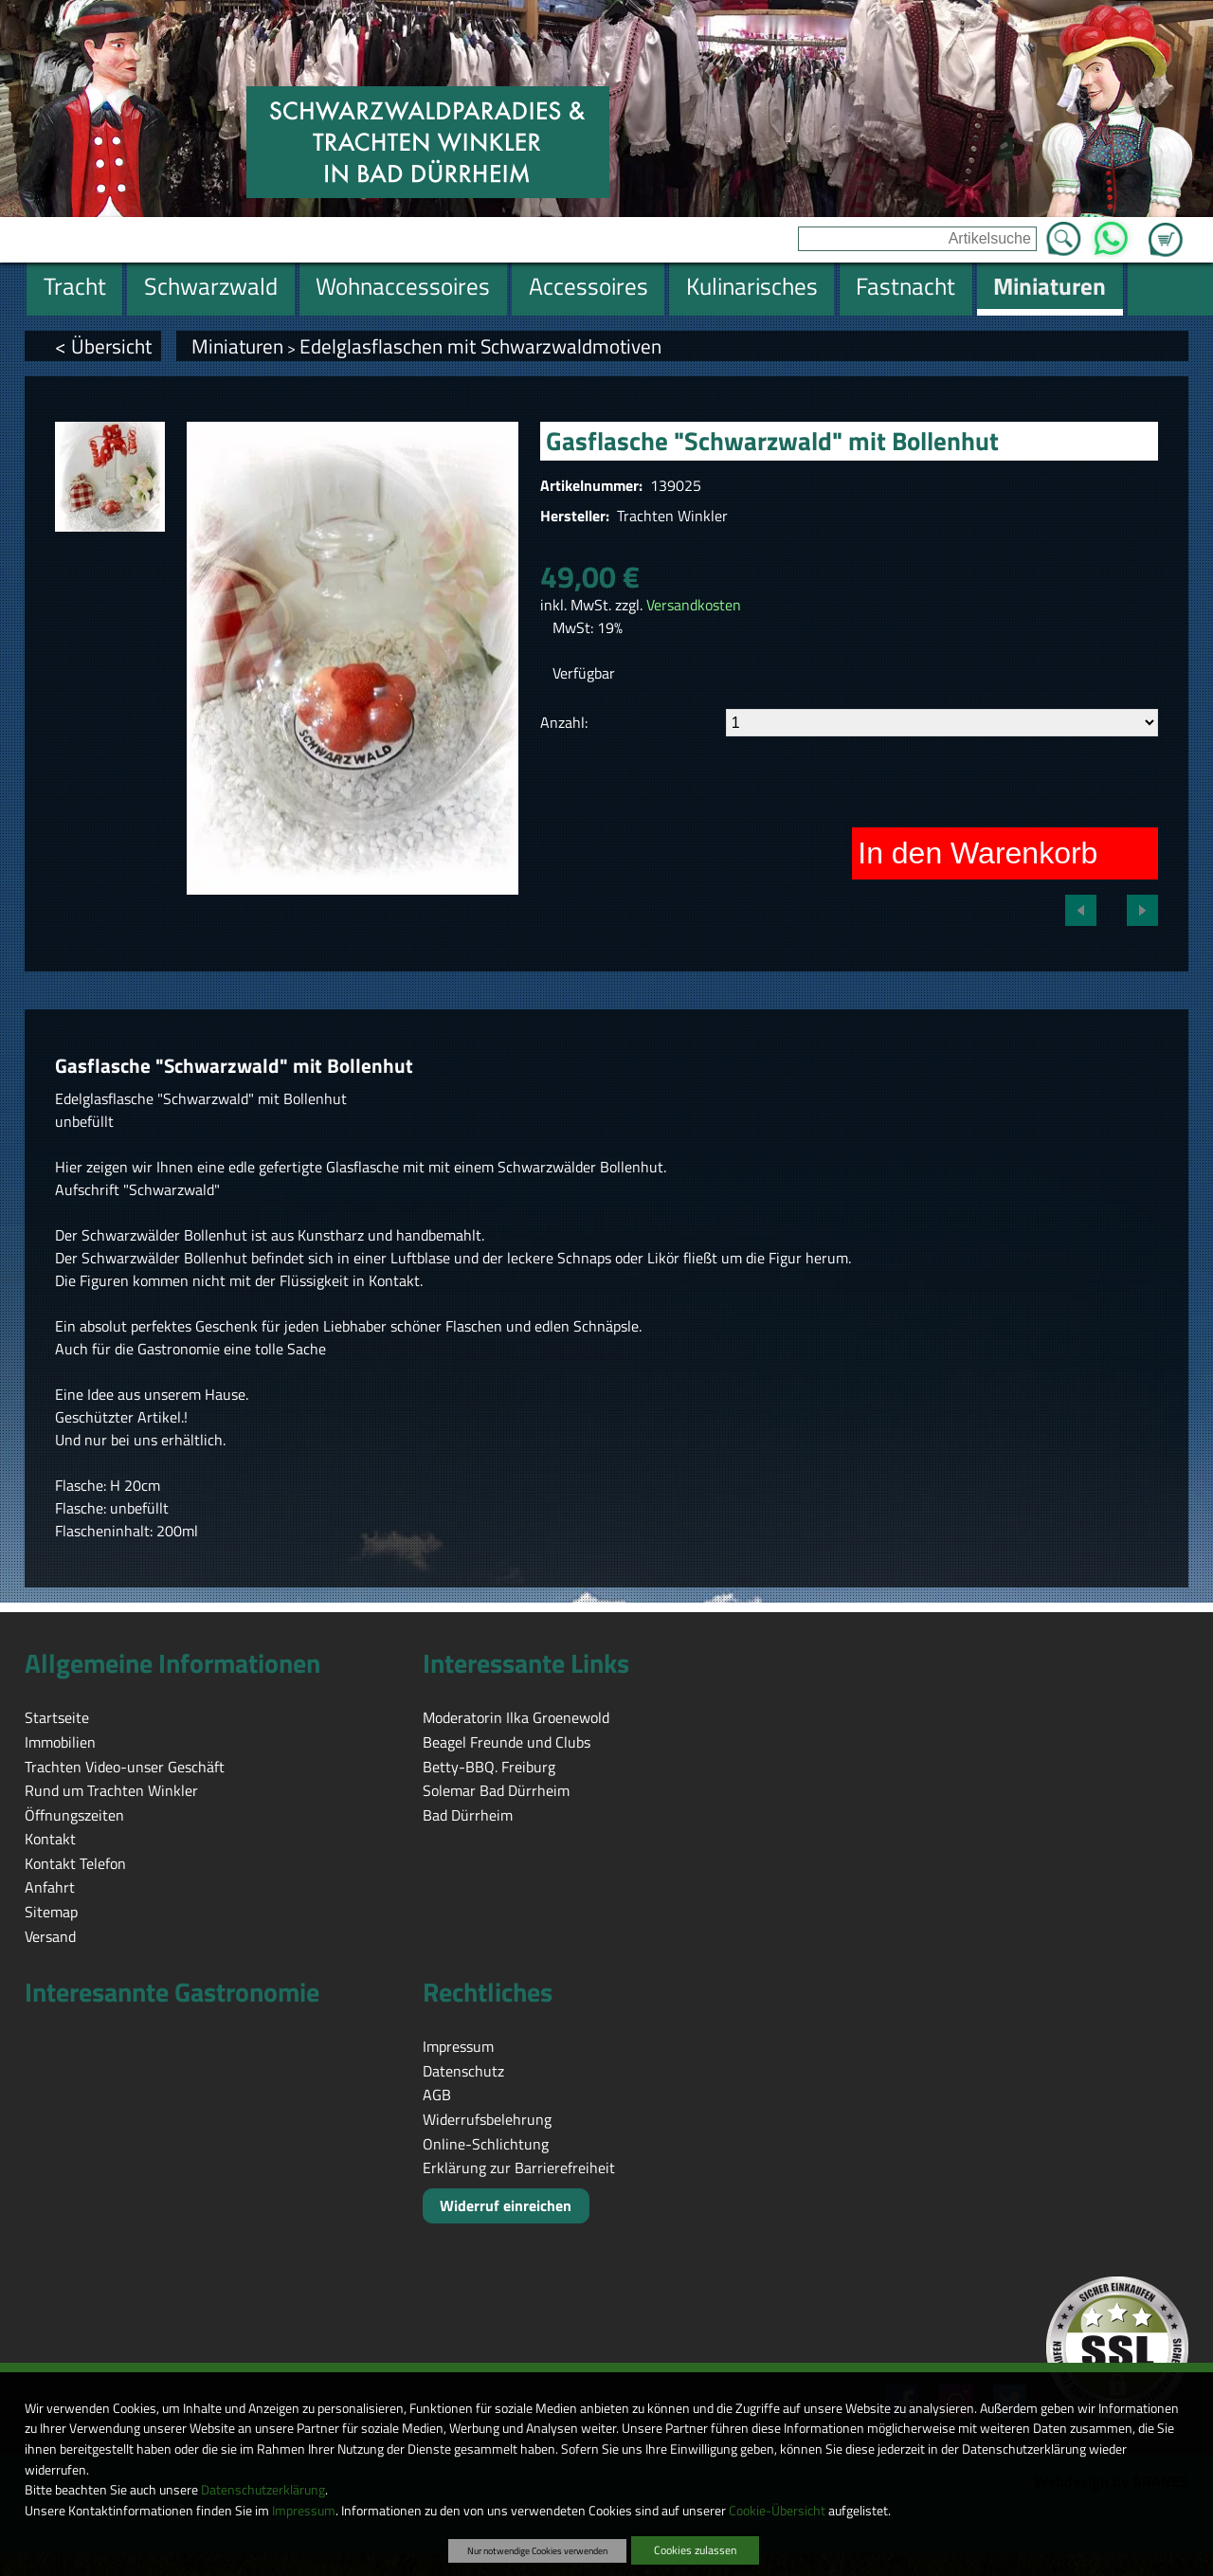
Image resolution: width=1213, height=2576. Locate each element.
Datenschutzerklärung (263, 2489)
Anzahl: (564, 722)
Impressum (303, 2510)
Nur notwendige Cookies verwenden (537, 2550)
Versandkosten (693, 604)
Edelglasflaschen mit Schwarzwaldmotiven (480, 346)
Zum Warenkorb (1165, 228)
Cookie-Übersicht (777, 2510)
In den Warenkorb (977, 853)
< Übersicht (103, 346)
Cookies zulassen (695, 2550)
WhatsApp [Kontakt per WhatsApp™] (1111, 233)
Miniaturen (237, 346)
